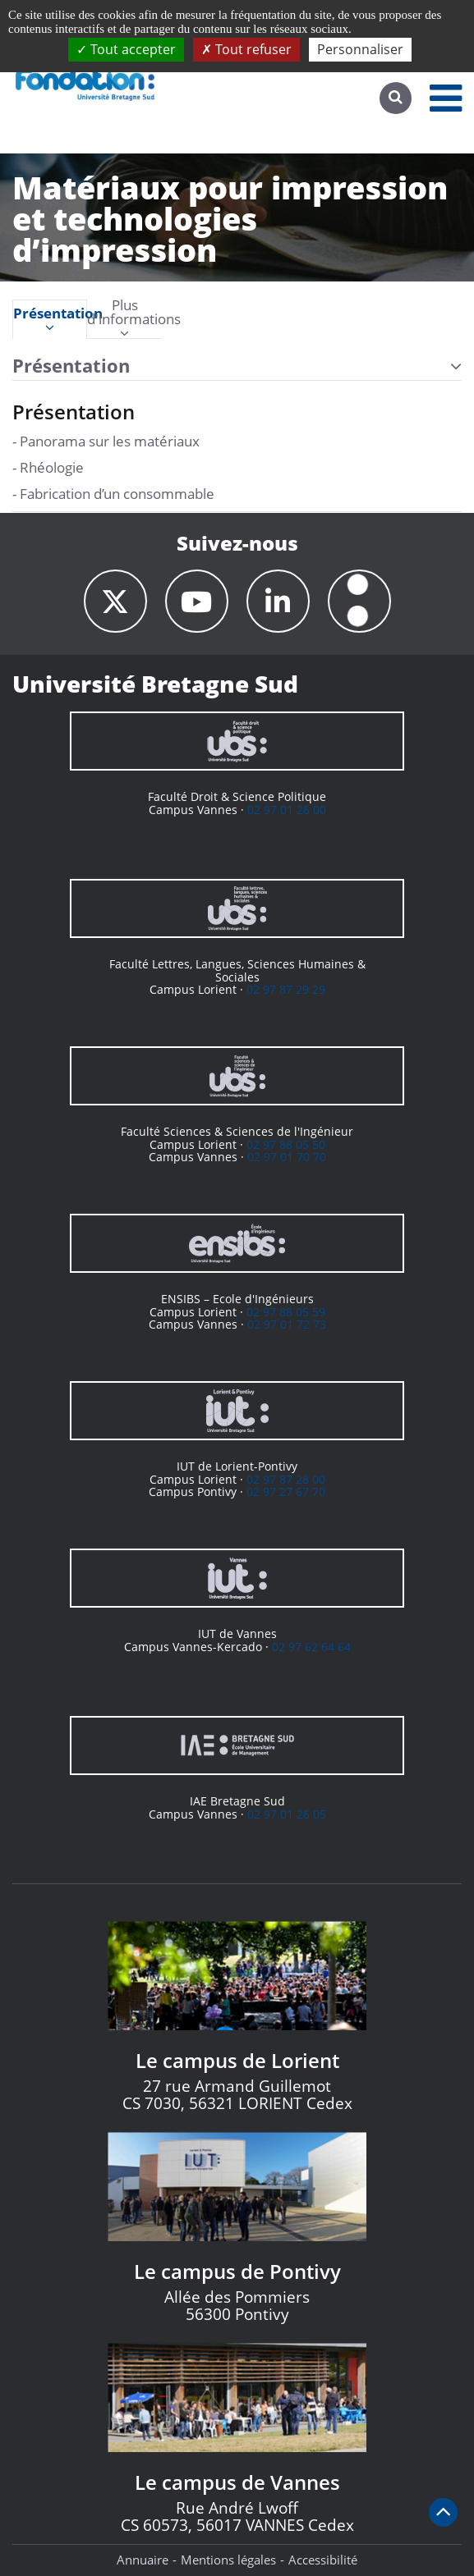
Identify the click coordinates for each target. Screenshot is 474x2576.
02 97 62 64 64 (311, 1646)
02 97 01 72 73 (286, 1324)
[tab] (49, 319)
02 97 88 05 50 (285, 1144)
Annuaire (142, 2559)
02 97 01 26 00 (286, 809)
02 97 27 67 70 (285, 1491)
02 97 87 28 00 (285, 1479)
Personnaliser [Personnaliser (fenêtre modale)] (360, 49)
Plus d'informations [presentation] (124, 319)
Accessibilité (322, 2559)
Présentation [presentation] (49, 319)
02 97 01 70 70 (286, 1157)
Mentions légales (228, 2559)
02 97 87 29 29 (285, 989)
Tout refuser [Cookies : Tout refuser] (246, 49)
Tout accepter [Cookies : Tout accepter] (126, 49)
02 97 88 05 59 (285, 1312)
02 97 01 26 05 (286, 1814)
